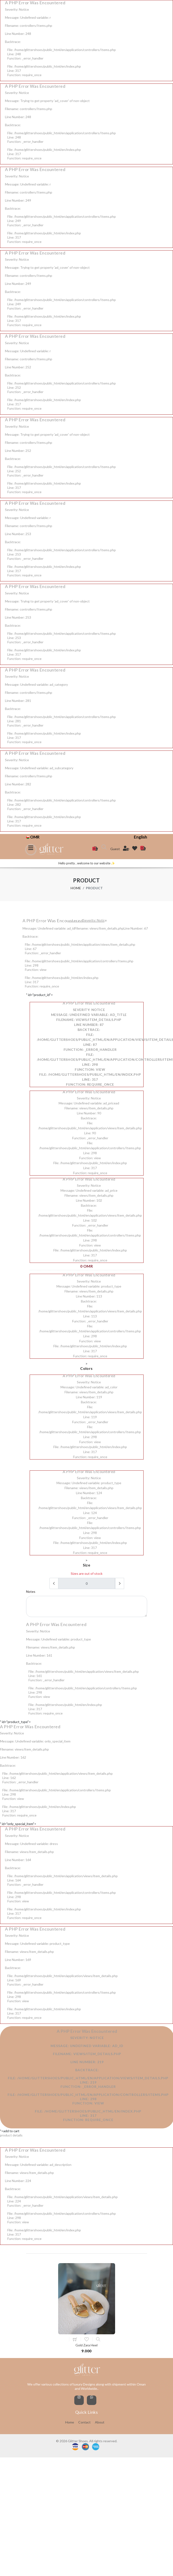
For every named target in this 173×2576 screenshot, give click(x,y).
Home (75, 888)
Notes (30, 1591)
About (99, 2423)
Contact (84, 2423)
